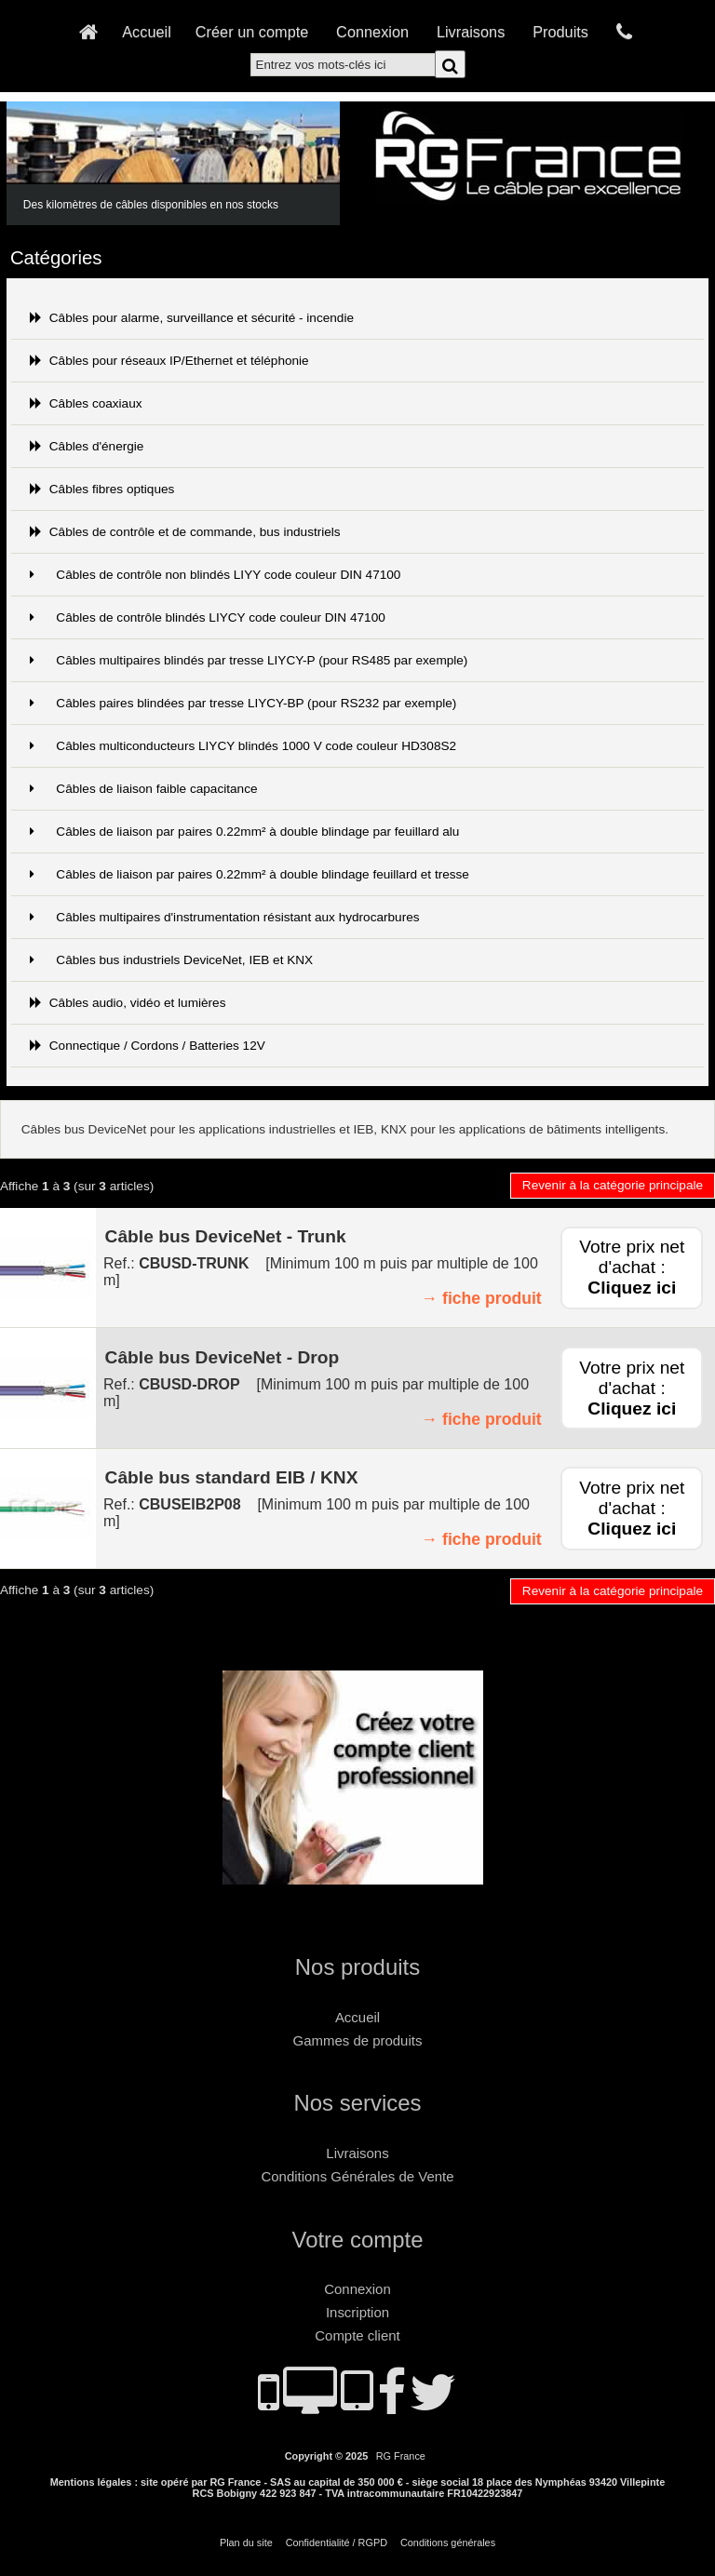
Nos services (358, 2102)
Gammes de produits (358, 2040)
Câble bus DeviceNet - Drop (222, 1357)
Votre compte (358, 2239)
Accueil (146, 31)
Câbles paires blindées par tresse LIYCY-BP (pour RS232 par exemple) (243, 703)
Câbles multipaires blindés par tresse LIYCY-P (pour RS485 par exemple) (249, 660)
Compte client (357, 2335)
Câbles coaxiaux (86, 403)
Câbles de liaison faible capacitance (144, 789)
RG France (400, 2456)
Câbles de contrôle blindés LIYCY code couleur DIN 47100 (207, 617)
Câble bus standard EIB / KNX (231, 1477)
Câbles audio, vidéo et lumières (128, 1003)
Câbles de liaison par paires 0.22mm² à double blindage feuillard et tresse (249, 874)
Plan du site (246, 2542)
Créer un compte (252, 31)
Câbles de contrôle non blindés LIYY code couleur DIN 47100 (215, 575)
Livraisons (471, 31)
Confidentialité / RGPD (336, 2542)
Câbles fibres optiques (102, 489)
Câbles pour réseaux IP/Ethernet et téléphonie (169, 361)
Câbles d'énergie (87, 446)
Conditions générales (447, 2542)
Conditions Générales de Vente (358, 2176)
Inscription (357, 2312)
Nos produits (357, 1966)
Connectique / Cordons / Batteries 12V (147, 1046)
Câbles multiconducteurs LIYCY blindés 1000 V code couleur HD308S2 (243, 746)
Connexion (372, 31)
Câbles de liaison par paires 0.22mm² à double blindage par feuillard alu (245, 832)
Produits (560, 31)
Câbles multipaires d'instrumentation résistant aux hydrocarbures (225, 917)
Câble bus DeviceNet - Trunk (225, 1236)
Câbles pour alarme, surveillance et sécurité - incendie (192, 318)
